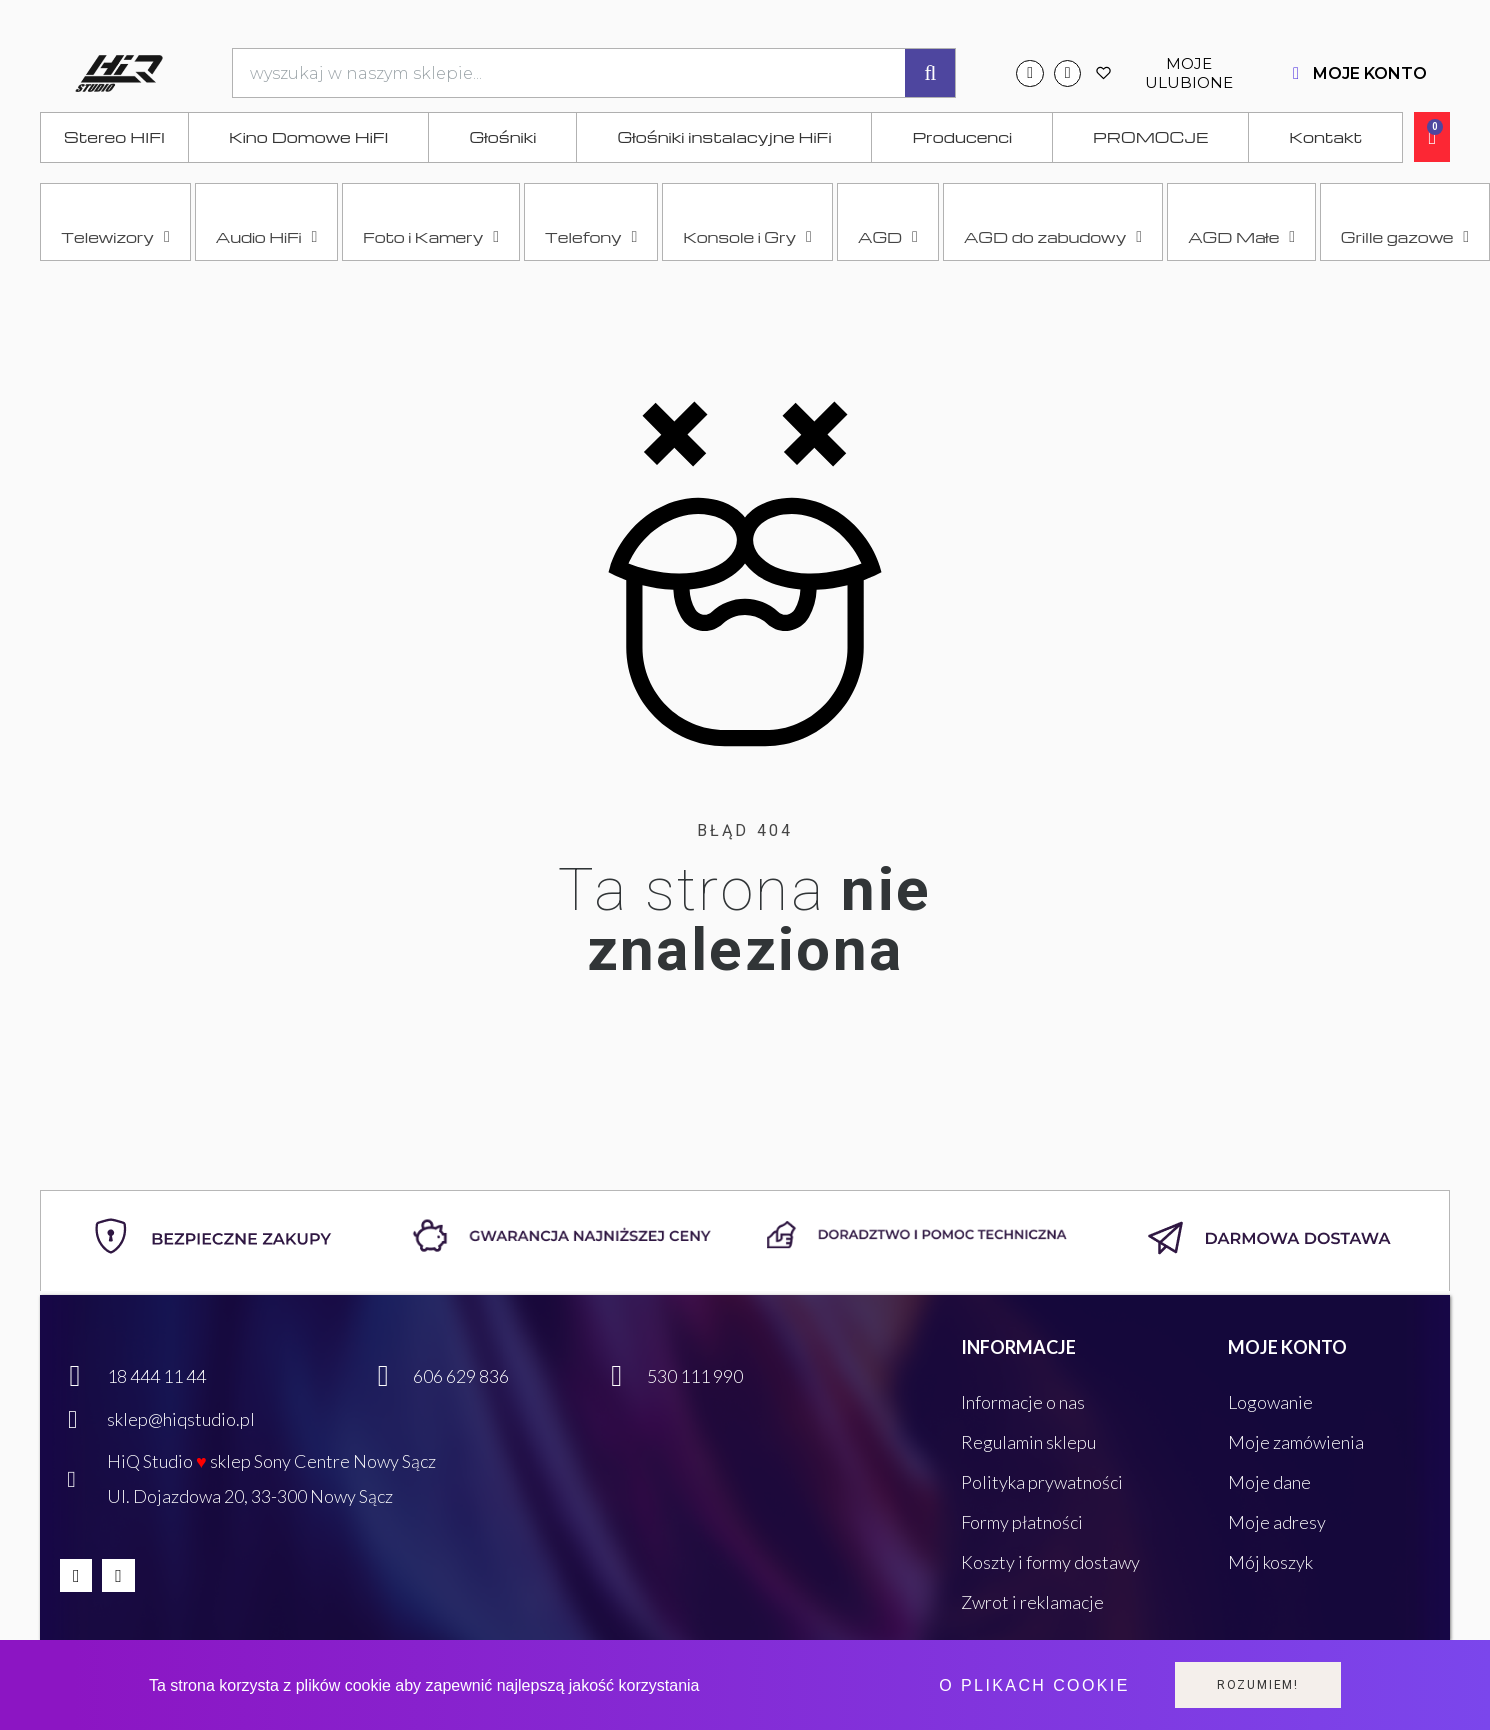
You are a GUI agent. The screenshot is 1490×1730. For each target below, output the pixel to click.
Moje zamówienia (1296, 1442)
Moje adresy (1277, 1522)
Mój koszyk (1270, 1562)
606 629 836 (461, 1376)
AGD (888, 237)
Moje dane (1269, 1482)
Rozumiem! (1258, 1685)
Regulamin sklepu (1028, 1442)
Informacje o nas (1023, 1402)
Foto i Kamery (431, 237)
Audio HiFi (267, 237)
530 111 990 (695, 1376)
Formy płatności (1022, 1522)
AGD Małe (1241, 237)
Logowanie (1270, 1402)
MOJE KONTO (1370, 73)
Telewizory (115, 237)
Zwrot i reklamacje (1032, 1602)
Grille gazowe (1405, 237)
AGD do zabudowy (1053, 237)
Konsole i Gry (747, 237)
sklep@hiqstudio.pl (181, 1419)
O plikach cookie (1034, 1685)
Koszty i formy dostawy (1050, 1562)
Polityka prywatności (1042, 1482)
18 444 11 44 (156, 1376)
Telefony (591, 237)
